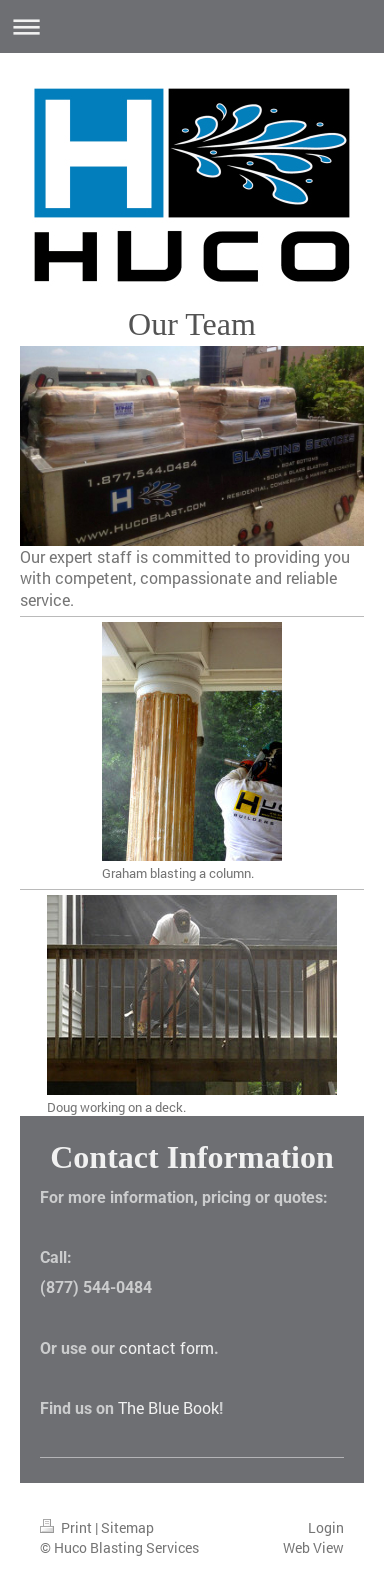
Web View (313, 1547)
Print (67, 1527)
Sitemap (127, 1527)
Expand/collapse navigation (192, 26)
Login (326, 1527)
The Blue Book (168, 1407)
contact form (166, 1347)
